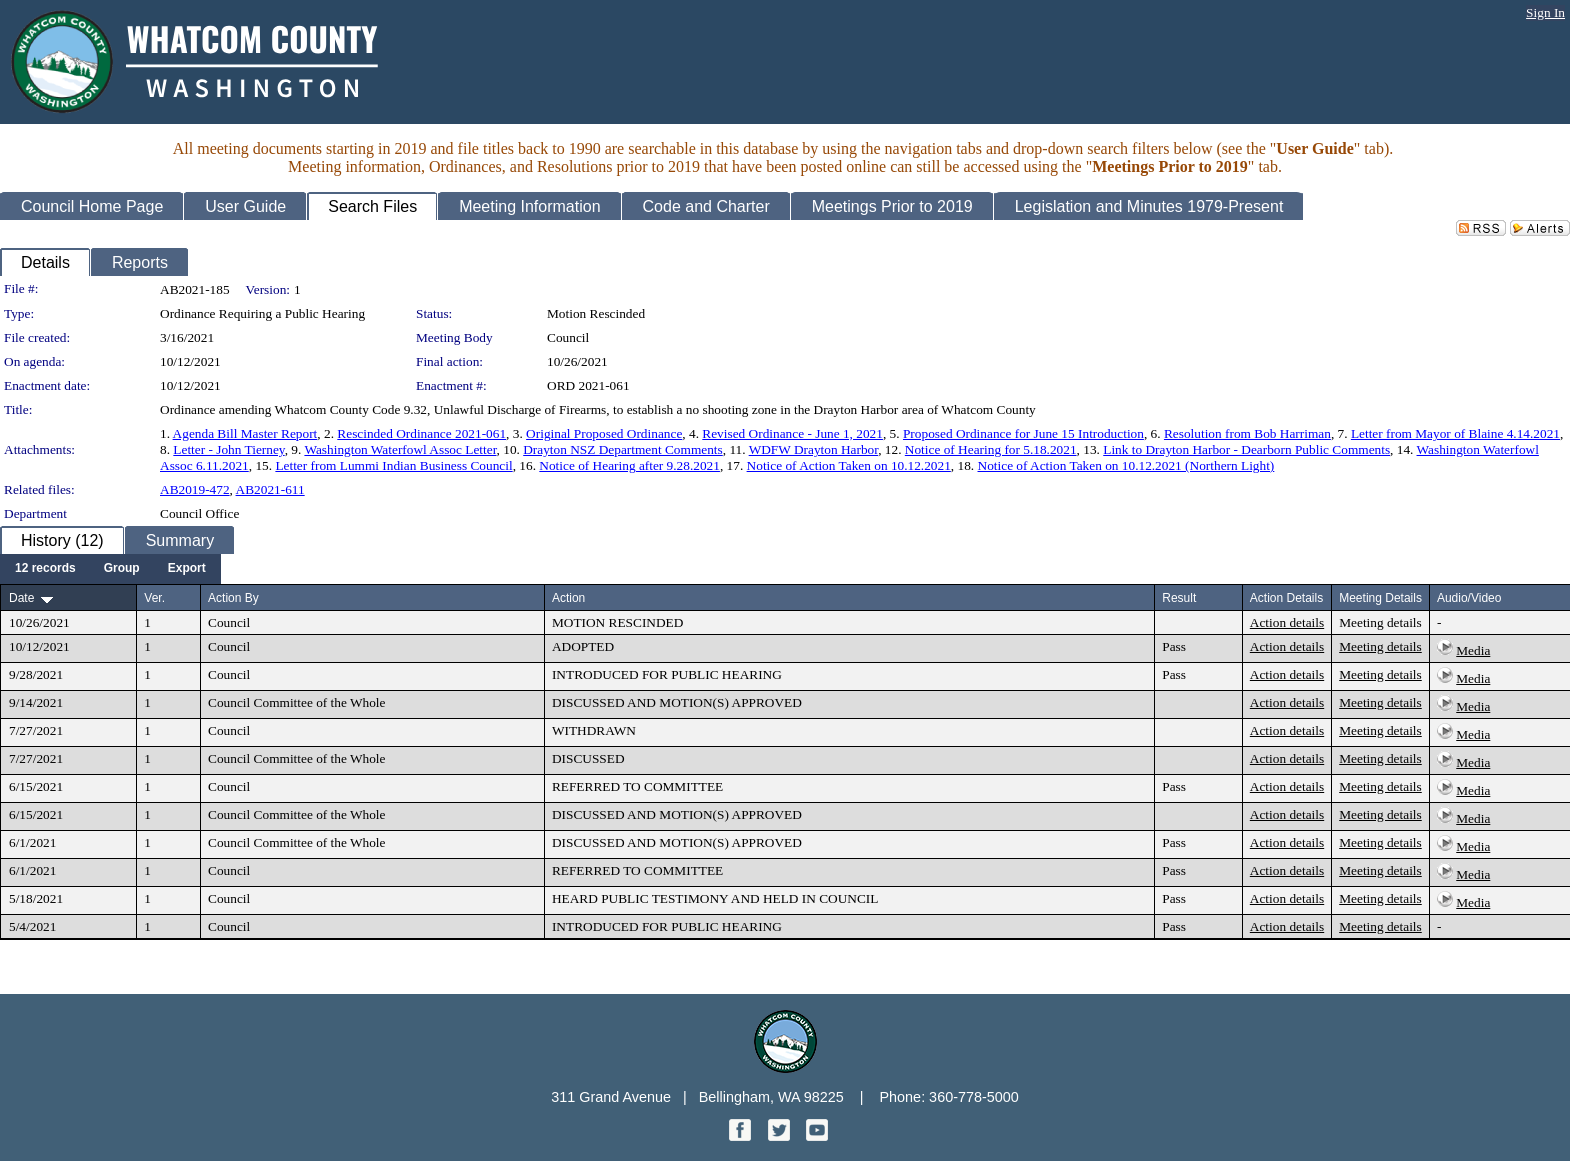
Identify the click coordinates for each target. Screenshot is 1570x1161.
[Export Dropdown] (187, 569)
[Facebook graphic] (742, 1135)
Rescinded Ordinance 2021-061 (421, 433)
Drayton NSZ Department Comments (623, 449)
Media (1473, 650)
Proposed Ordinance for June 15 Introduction (1023, 433)
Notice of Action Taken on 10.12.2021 (849, 465)
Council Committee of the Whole (296, 702)
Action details (1287, 622)
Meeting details (1380, 622)
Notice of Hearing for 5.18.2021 (991, 449)
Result (1179, 598)
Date (21, 598)
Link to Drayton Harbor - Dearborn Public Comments (1246, 449)
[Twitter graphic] (781, 1135)
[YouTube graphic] (817, 1135)
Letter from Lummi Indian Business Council (393, 465)
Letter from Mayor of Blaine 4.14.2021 (1455, 433)
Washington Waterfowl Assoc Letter (400, 449)
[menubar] (110, 569)
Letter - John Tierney (228, 449)
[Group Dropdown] (122, 569)
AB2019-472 (195, 489)
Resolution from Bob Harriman (1247, 433)
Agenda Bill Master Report (245, 433)
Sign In (1545, 12)
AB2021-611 (270, 489)
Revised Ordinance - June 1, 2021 (792, 433)
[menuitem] (45, 569)
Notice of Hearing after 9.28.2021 (629, 465)
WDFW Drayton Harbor (814, 449)
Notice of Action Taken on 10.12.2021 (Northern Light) (1126, 465)
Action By (233, 598)
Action (568, 598)
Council (568, 337)
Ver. (154, 598)
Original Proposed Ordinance (604, 433)
